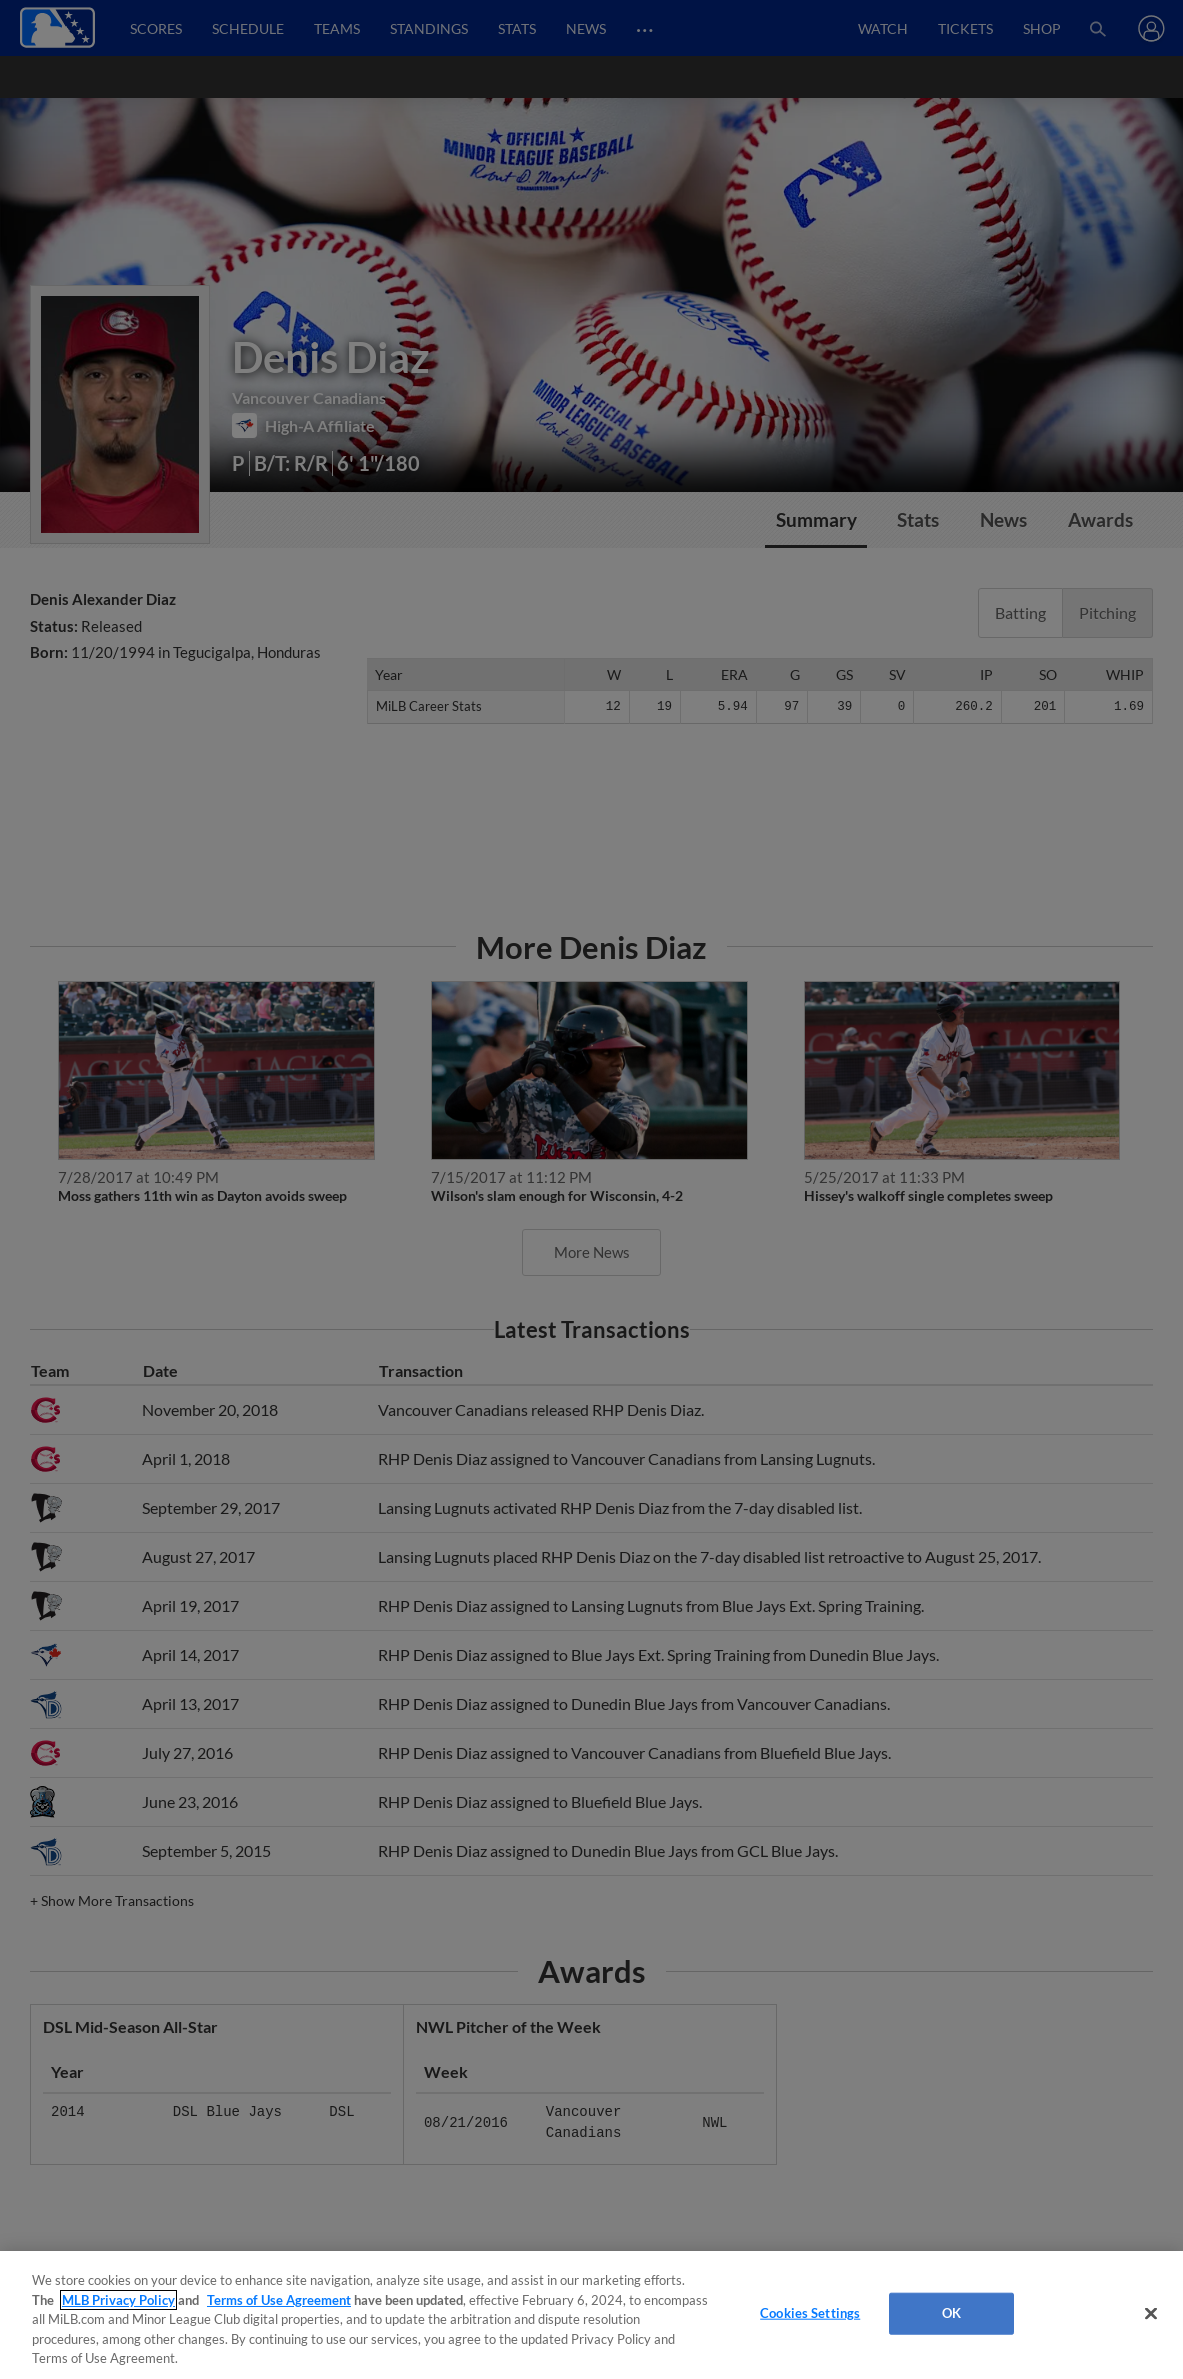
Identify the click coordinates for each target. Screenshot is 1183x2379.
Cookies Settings (810, 2313)
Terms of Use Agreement (279, 2300)
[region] (591, 2315)
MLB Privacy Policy (118, 2300)
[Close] (1151, 2314)
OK (951, 2313)
